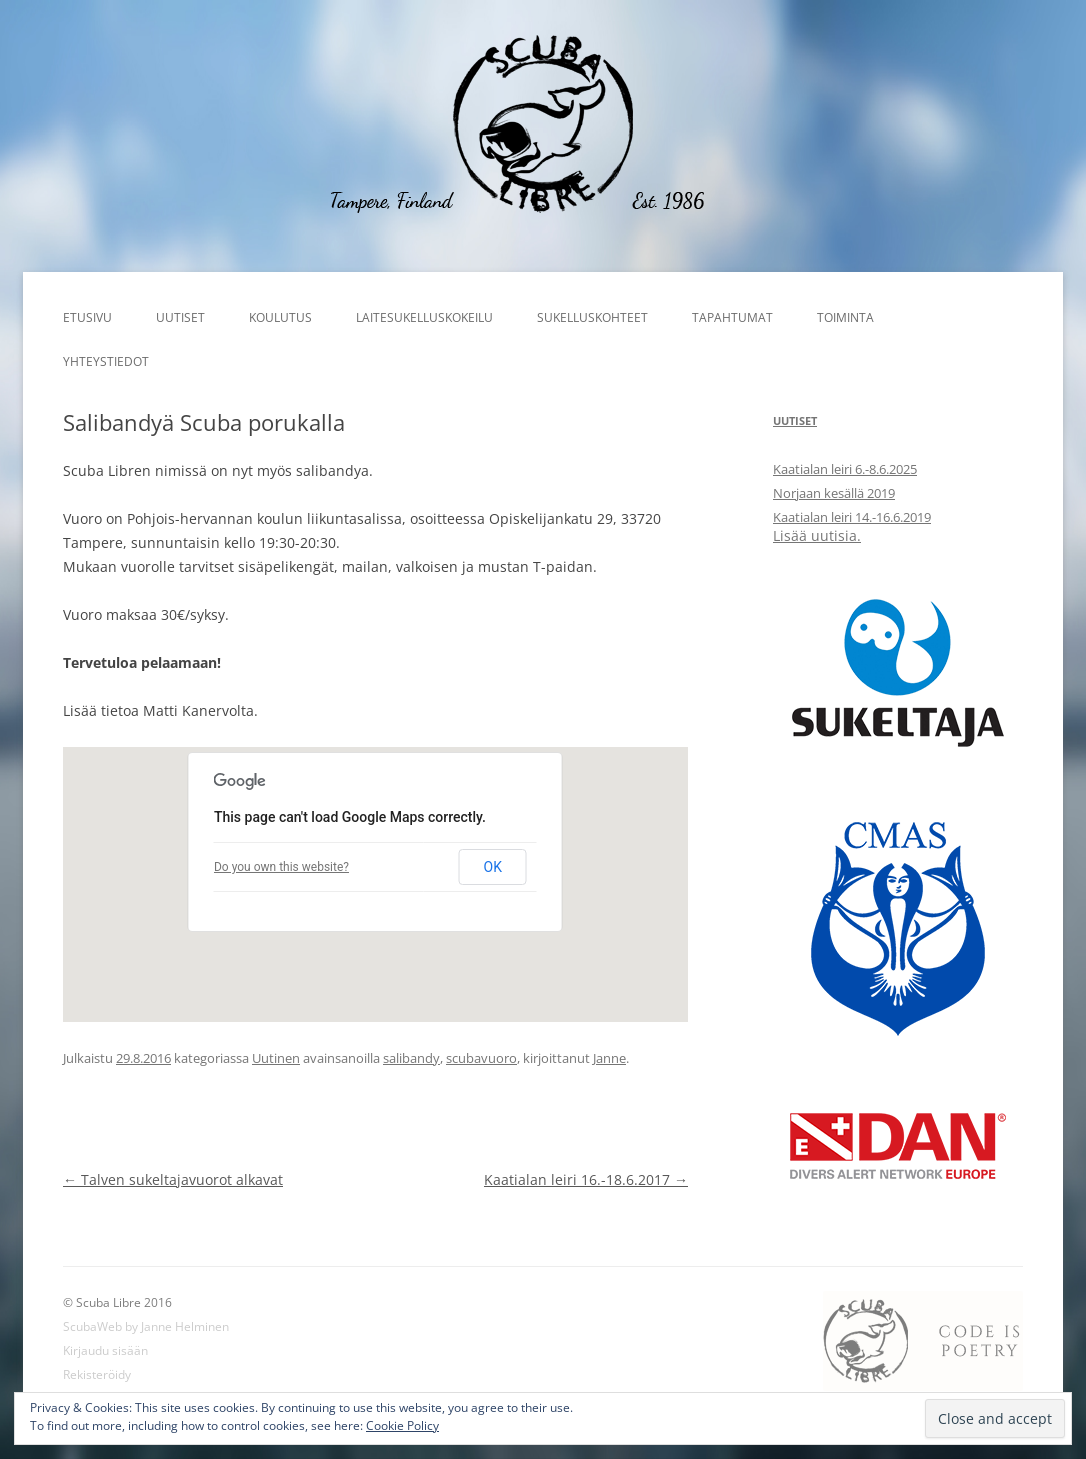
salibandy (411, 1058)
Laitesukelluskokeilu (424, 317)
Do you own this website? (281, 867)
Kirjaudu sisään (105, 1350)
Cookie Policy (402, 1425)
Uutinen (276, 1058)
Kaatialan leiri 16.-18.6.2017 (586, 1179)
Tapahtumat (732, 317)
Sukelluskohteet (592, 317)
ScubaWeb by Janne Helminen (146, 1326)
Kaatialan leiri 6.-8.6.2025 (845, 469)
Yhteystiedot (106, 361)
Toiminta (845, 317)
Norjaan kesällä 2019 (834, 493)
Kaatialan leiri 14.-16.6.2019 (852, 517)
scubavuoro (481, 1058)
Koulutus (280, 317)
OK (493, 867)
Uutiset (180, 317)
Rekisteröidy (97, 1374)
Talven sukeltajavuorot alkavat (173, 1179)
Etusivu (87, 317)
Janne (609, 1058)
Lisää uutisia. (817, 535)
